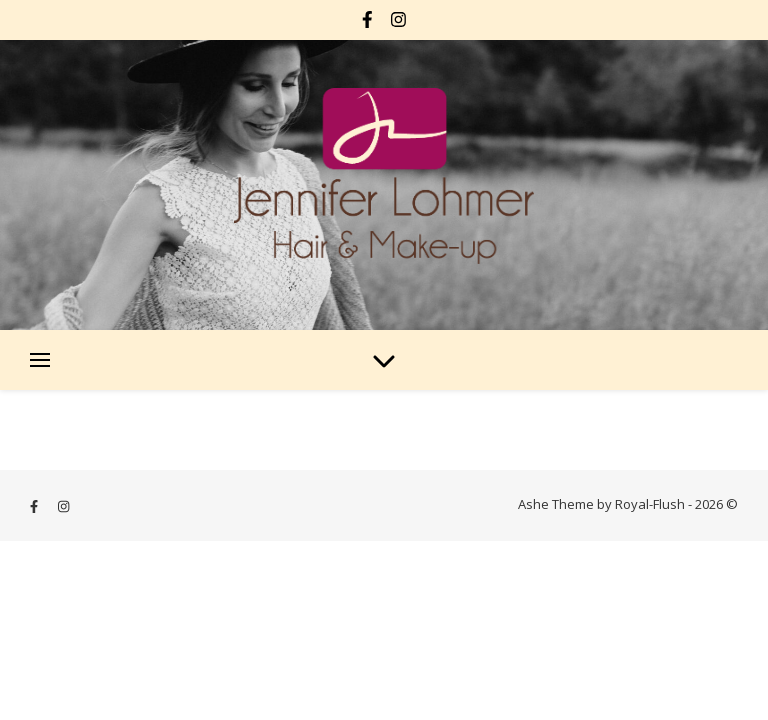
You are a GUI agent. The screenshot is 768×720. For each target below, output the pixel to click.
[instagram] (398, 19)
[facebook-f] (369, 19)
